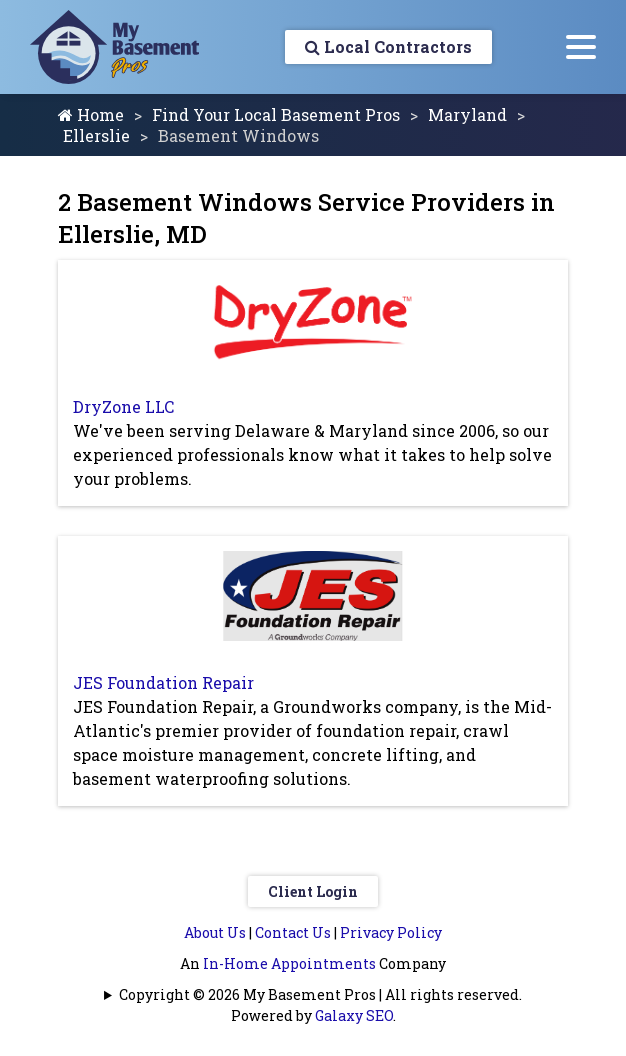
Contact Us (293, 932)
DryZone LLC (123, 406)
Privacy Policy (391, 932)
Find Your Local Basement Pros (276, 114)
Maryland (467, 114)
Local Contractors (388, 46)
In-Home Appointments (289, 963)
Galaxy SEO (354, 1015)
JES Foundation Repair (163, 682)
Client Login (313, 891)
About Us (215, 932)
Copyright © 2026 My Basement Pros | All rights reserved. (320, 994)
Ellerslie (96, 135)
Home (91, 114)
